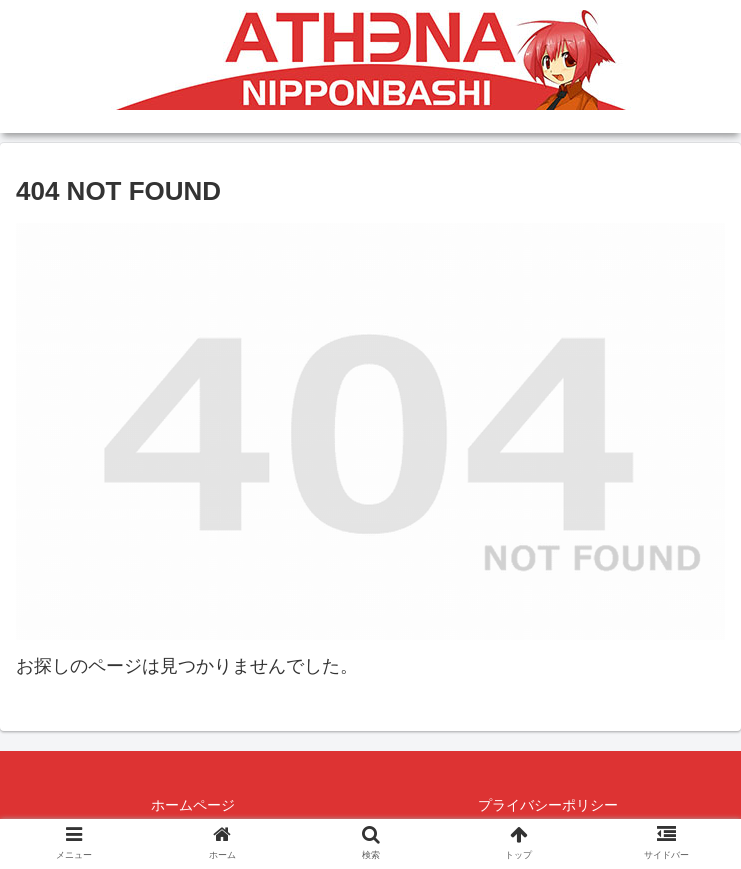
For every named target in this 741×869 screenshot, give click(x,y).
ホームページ (193, 805)
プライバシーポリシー (548, 805)
